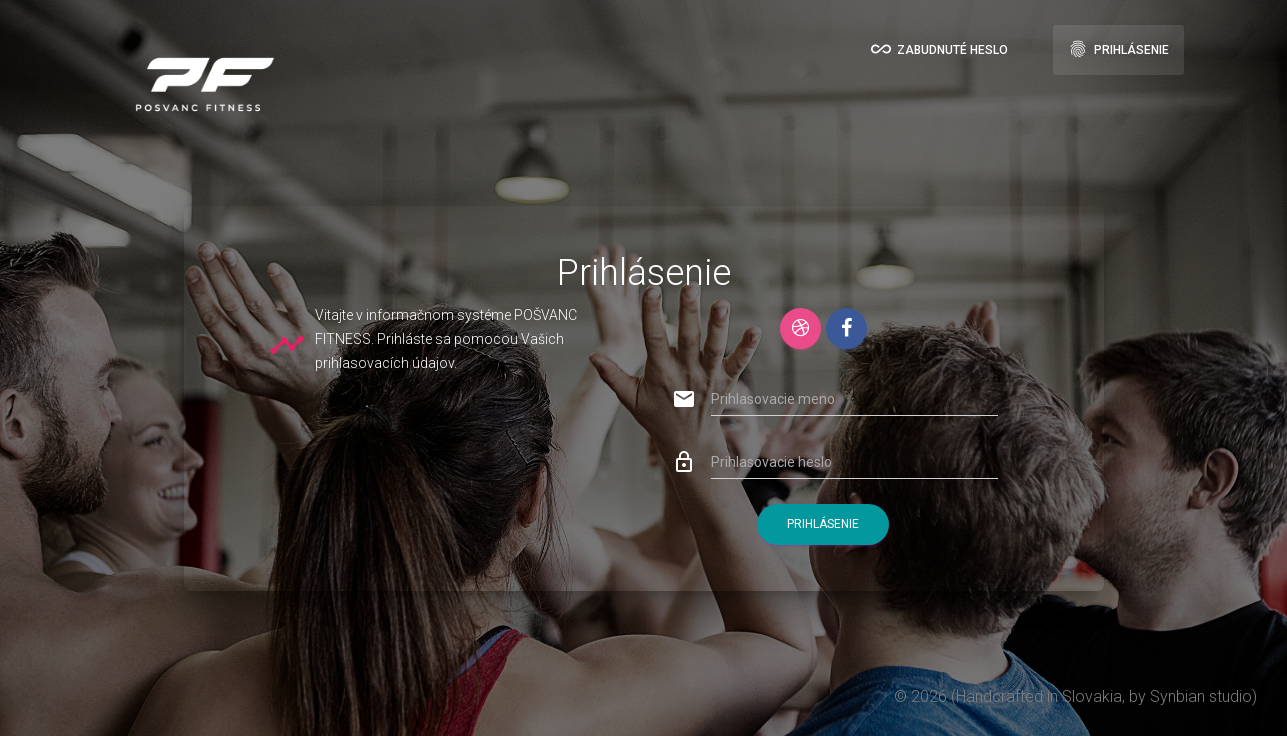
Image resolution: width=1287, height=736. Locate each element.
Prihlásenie (1118, 49)
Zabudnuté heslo (939, 49)
